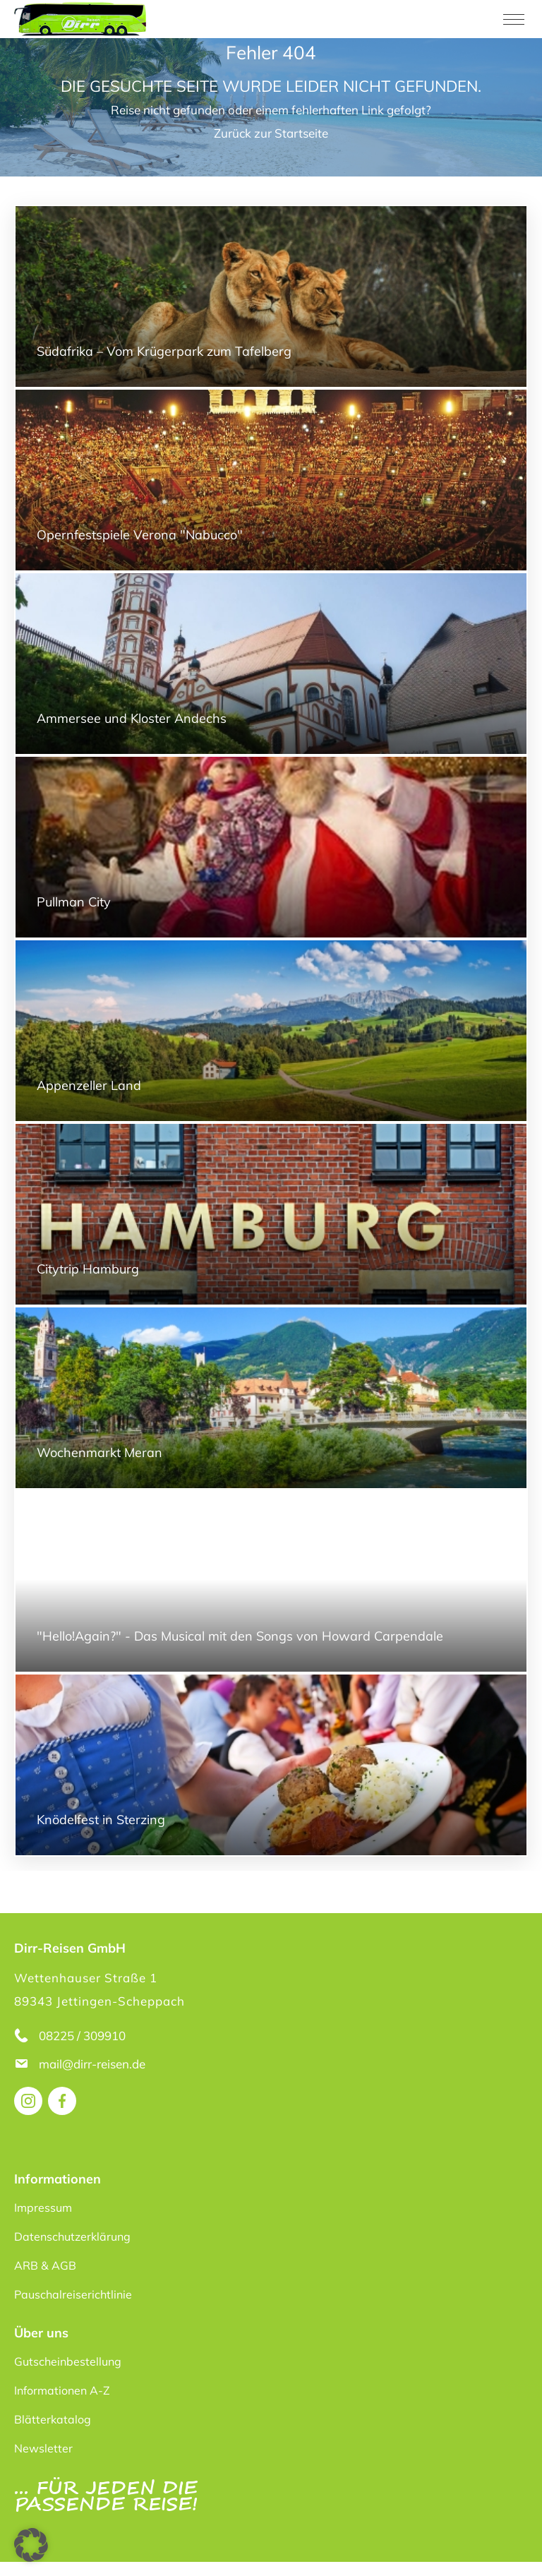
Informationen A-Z (62, 2390)
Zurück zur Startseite (271, 133)
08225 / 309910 (82, 2035)
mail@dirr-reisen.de (93, 2063)
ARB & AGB (45, 2265)
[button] (31, 2545)
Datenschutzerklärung (72, 2236)
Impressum (43, 2207)
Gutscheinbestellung (67, 2361)
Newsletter (43, 2448)
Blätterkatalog (52, 2419)
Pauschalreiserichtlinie (73, 2294)
